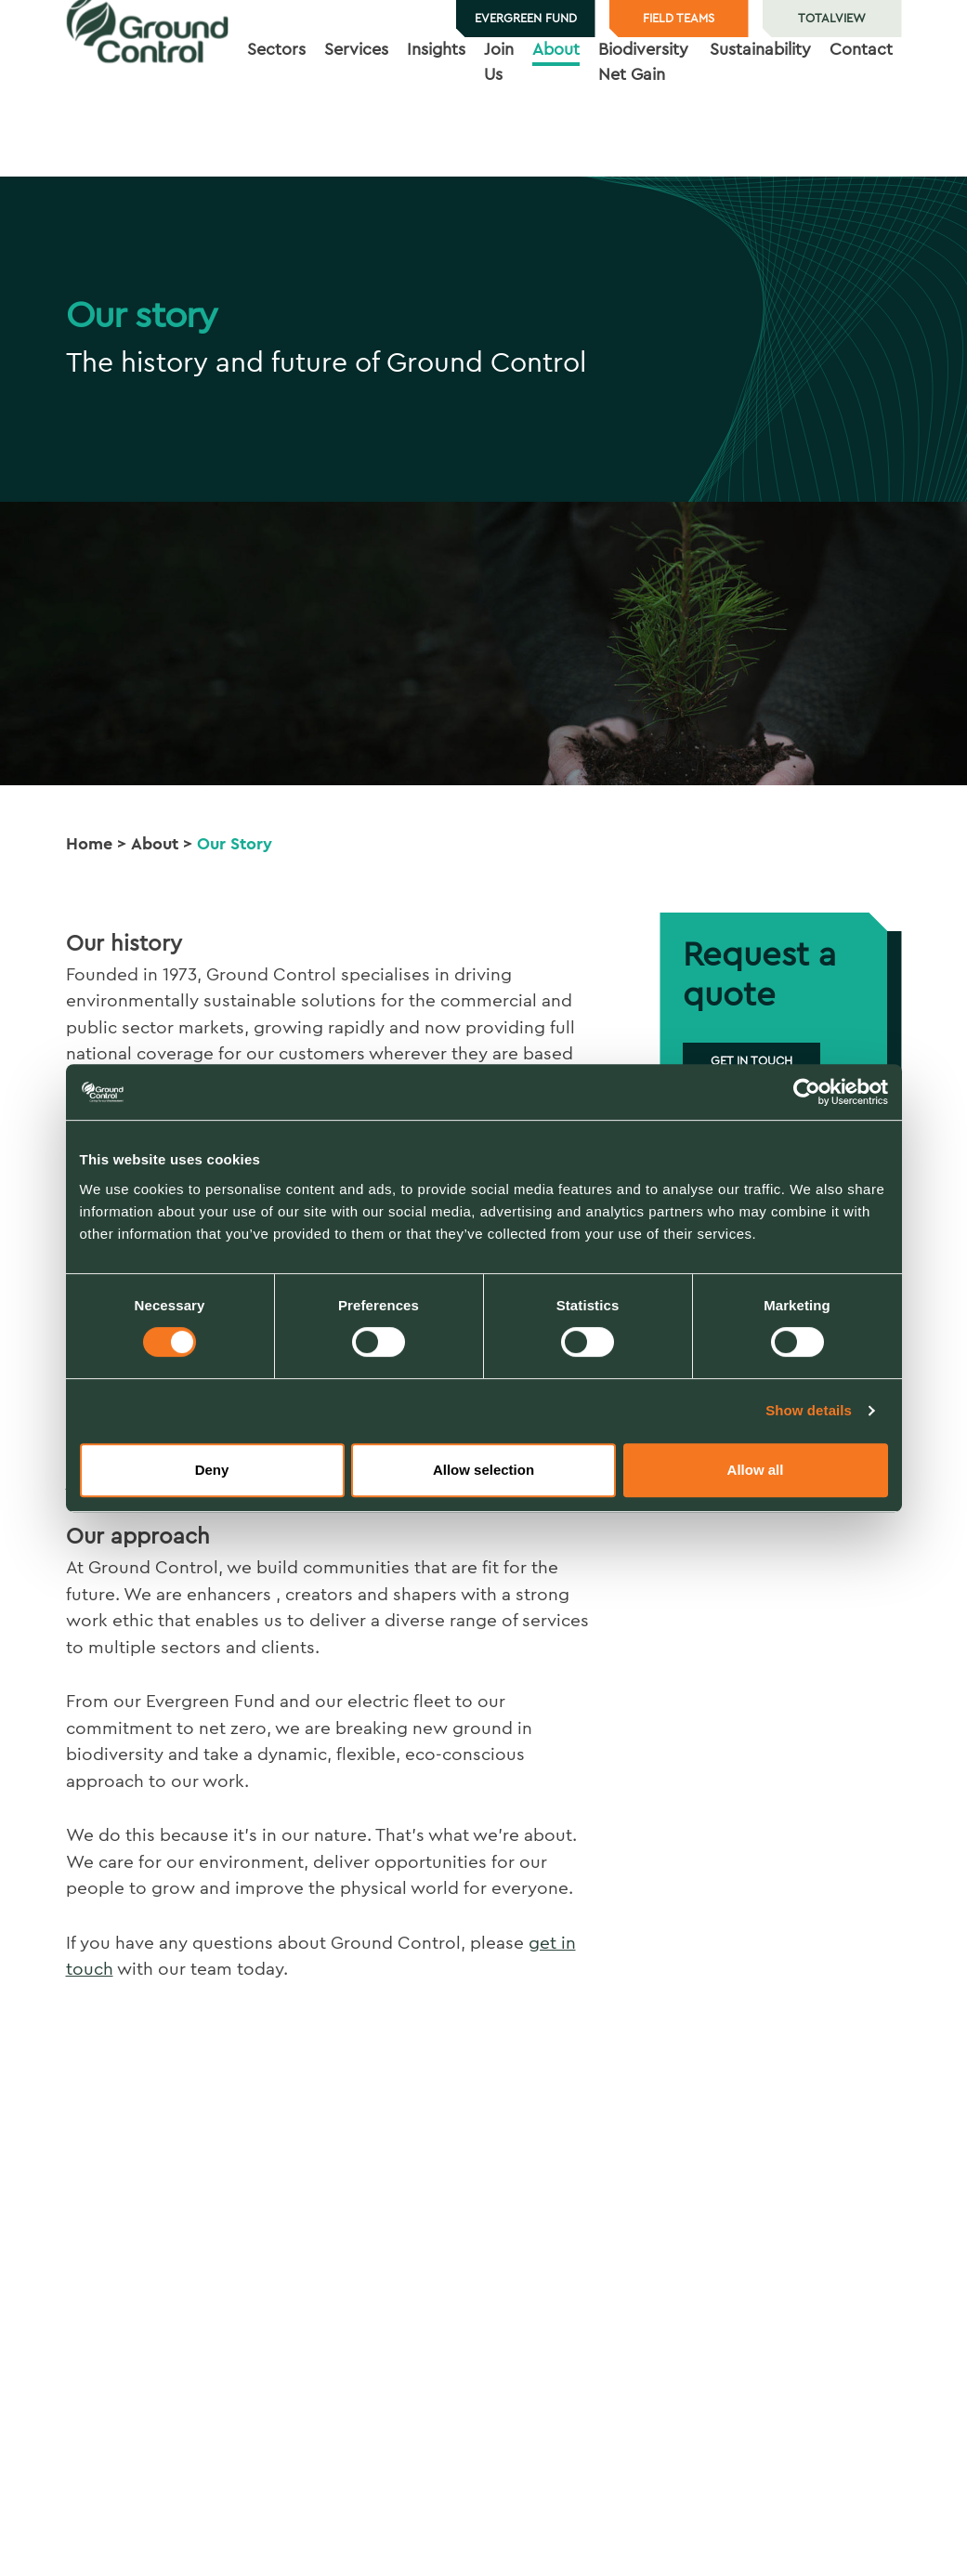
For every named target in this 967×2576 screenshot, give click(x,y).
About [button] (556, 105)
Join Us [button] (499, 117)
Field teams (678, 18)
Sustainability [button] (760, 105)
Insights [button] (436, 105)
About (154, 843)
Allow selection (483, 1470)
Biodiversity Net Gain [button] (643, 117)
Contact (861, 105)
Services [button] (356, 105)
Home (89, 843)
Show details (808, 1410)
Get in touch (751, 1061)
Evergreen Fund (526, 18)
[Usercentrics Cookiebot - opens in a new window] (806, 1092)
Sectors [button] (276, 105)
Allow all (755, 1470)
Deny (212, 1470)
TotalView (832, 18)
